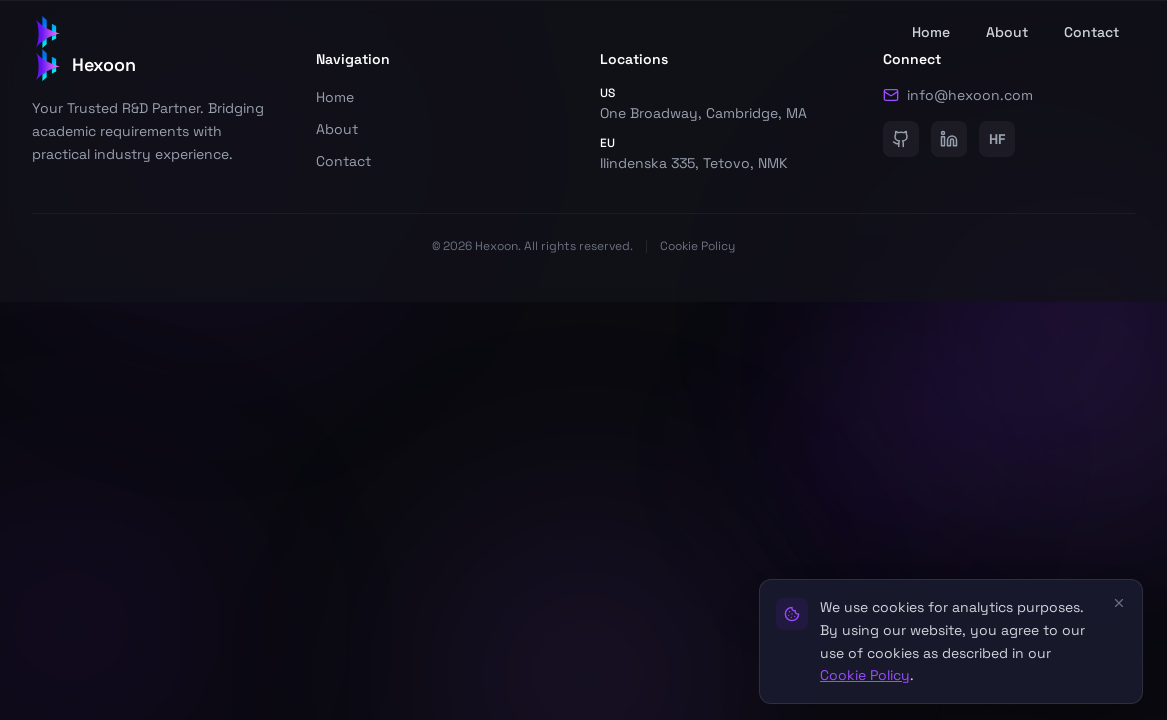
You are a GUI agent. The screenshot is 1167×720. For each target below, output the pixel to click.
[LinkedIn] (949, 139)
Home (931, 32)
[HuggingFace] (997, 139)
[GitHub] (901, 139)
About (1007, 32)
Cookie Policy (697, 246)
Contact (1091, 32)
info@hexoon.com (958, 95)
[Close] (1119, 603)
